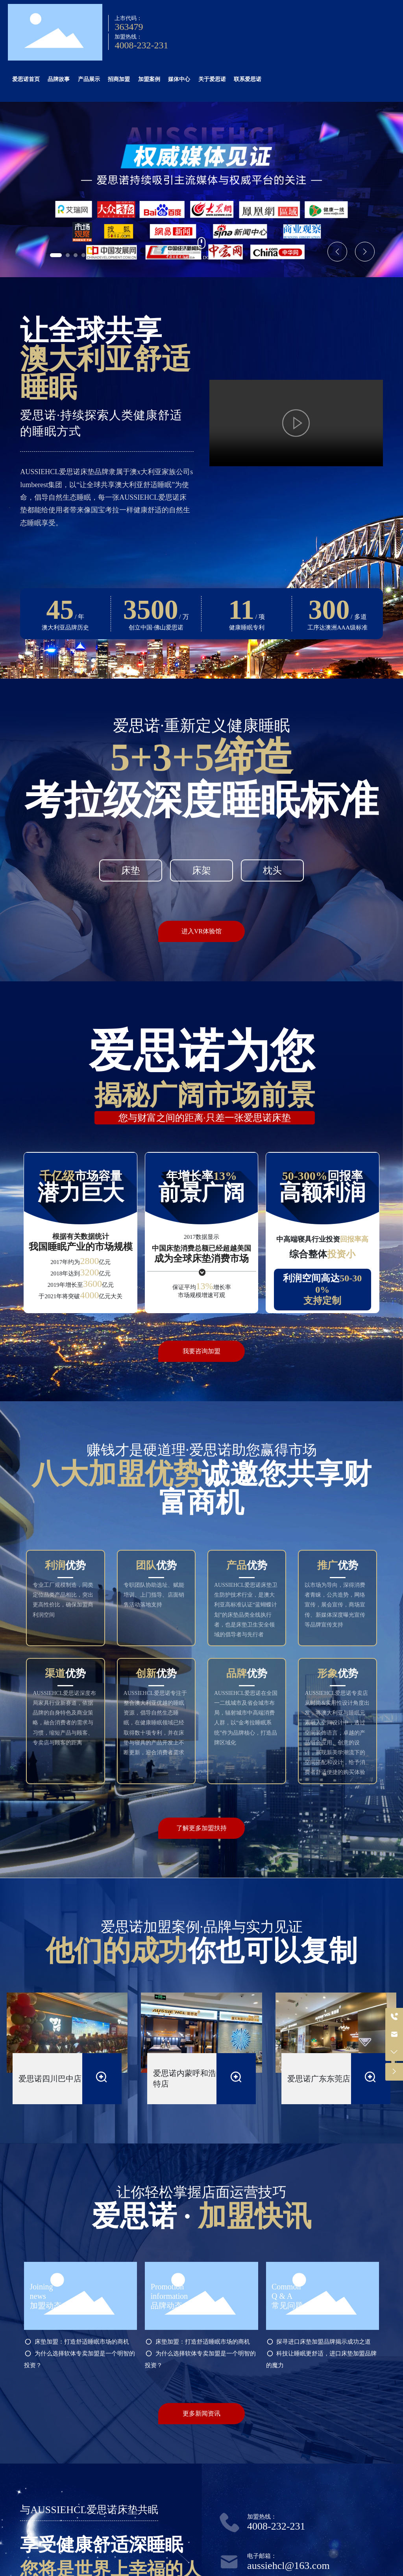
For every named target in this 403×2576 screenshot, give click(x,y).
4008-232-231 (141, 45)
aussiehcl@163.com (288, 2565)
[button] (56, 255)
